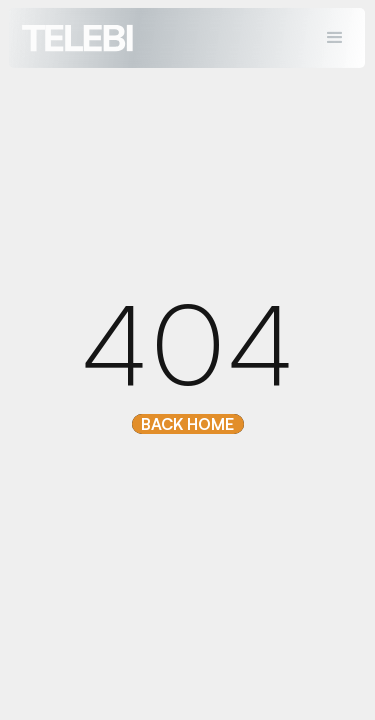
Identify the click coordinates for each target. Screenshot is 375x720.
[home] (73, 37)
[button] (336, 38)
